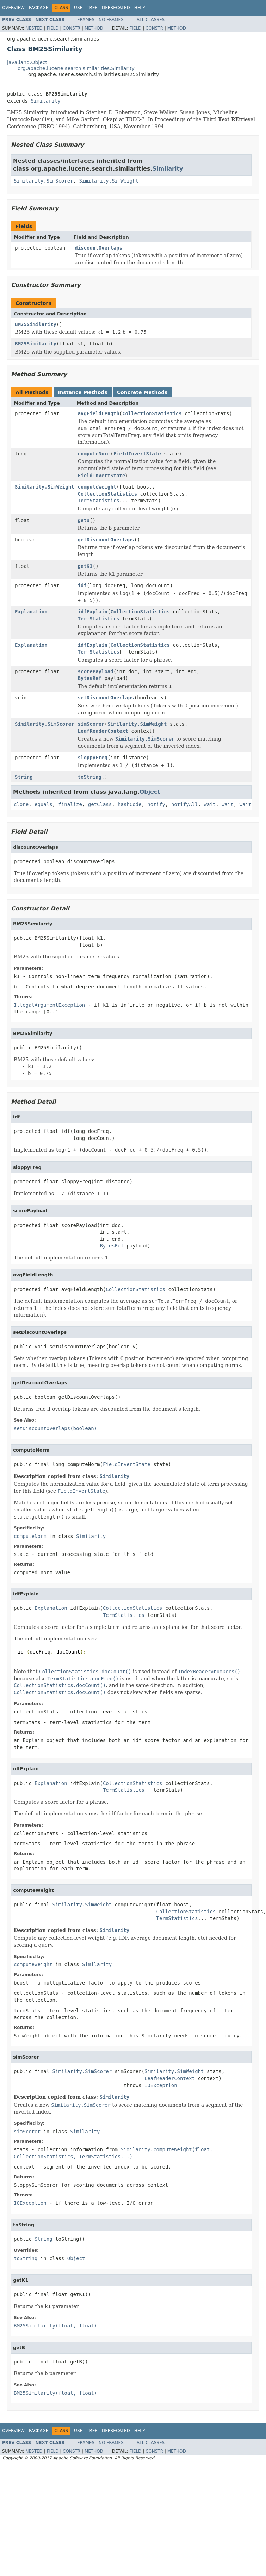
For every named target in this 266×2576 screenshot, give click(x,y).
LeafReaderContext (103, 731)
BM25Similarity (35, 324)
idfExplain (92, 611)
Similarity (45, 101)
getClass (100, 804)
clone (21, 804)
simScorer (91, 724)
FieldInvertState (137, 453)
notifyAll (184, 804)
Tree (92, 7)
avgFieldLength (98, 413)
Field (52, 28)
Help (139, 7)
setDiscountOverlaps (106, 697)
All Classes (151, 19)
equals (43, 804)
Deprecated (116, 7)
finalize (70, 804)
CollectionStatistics (152, 413)
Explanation (31, 611)
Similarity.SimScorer (43, 181)
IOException (160, 2085)
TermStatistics (98, 500)
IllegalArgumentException (49, 1005)
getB (84, 520)
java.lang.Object (27, 62)
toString (89, 777)
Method (94, 28)
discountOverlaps (98, 248)
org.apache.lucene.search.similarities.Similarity (76, 68)
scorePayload (95, 671)
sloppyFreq (92, 757)
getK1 (85, 566)
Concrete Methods (142, 392)
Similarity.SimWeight (108, 181)
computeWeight (97, 487)
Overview (13, 7)
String (24, 777)
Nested (33, 28)
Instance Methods (82, 392)
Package (38, 7)
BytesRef (89, 678)
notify (156, 804)
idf (82, 585)
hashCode (129, 804)
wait (210, 804)
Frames (86, 19)
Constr (71, 28)
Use (78, 7)
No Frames (111, 19)
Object (150, 792)
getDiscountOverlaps (106, 539)
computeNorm (94, 453)
